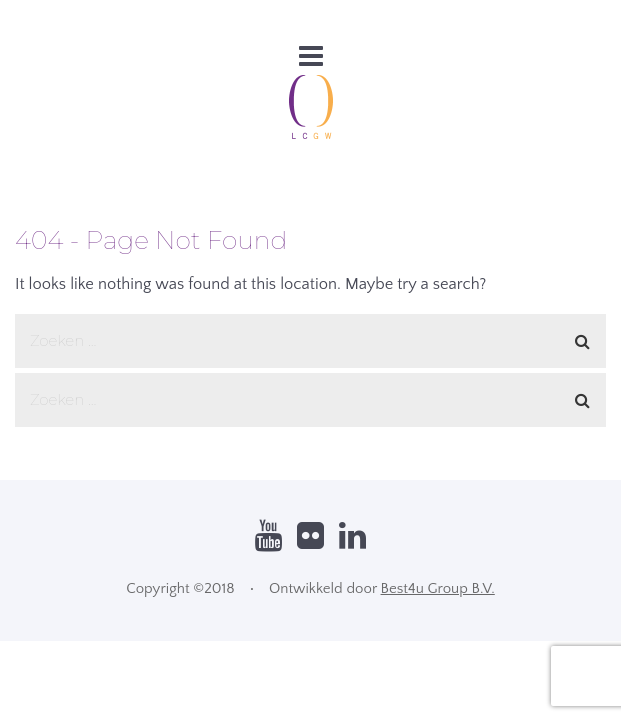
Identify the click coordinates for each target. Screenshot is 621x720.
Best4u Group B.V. (438, 588)
